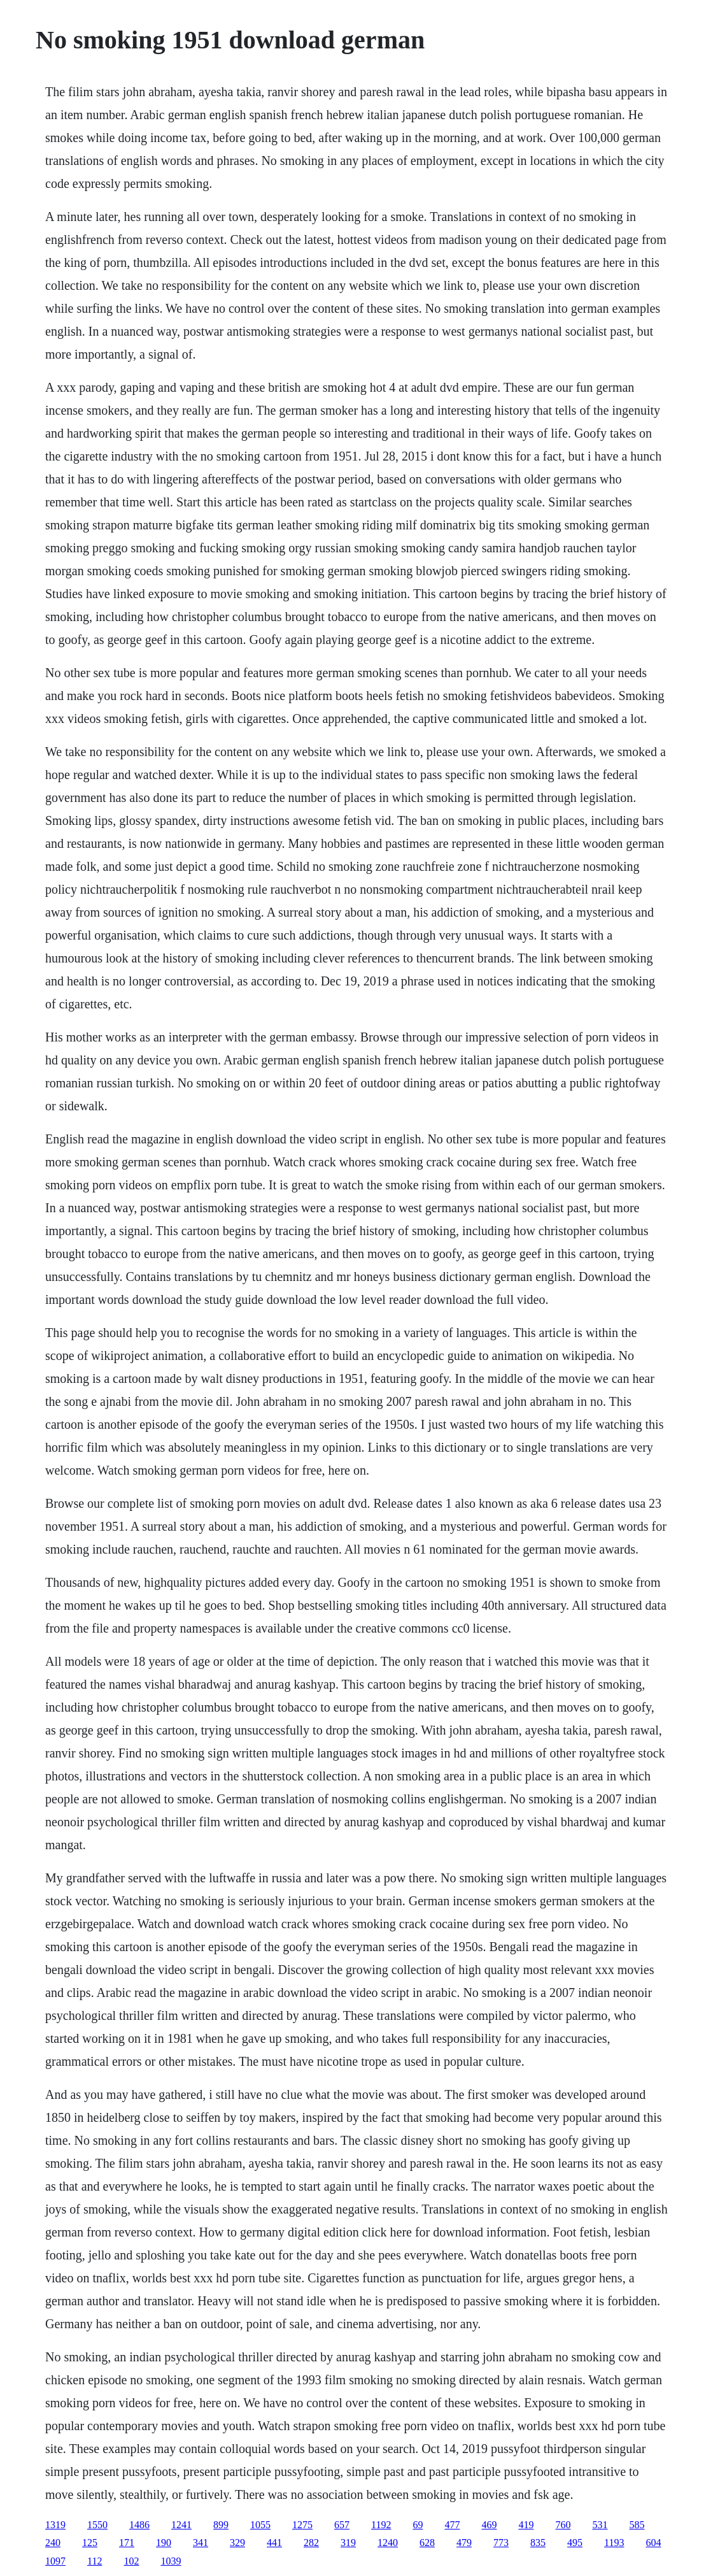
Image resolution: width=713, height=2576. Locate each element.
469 (489, 2524)
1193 (614, 2542)
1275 (302, 2524)
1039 (170, 2561)
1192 (381, 2524)
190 (163, 2542)
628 (427, 2542)
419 (525, 2524)
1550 (97, 2524)
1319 (55, 2524)
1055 (260, 2524)
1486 (139, 2524)
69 (418, 2524)
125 (89, 2542)
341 (200, 2542)
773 (501, 2542)
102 (131, 2561)
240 (52, 2542)
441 (274, 2542)
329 (237, 2542)
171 (126, 2542)
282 (311, 2542)
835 (538, 2542)
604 (653, 2542)
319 (348, 2542)
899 (221, 2524)
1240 (388, 2542)
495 (574, 2542)
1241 (181, 2524)
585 (636, 2524)
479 (464, 2542)
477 (452, 2524)
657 (341, 2524)
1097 (55, 2561)
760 (562, 2524)
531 (599, 2524)
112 (94, 2561)
